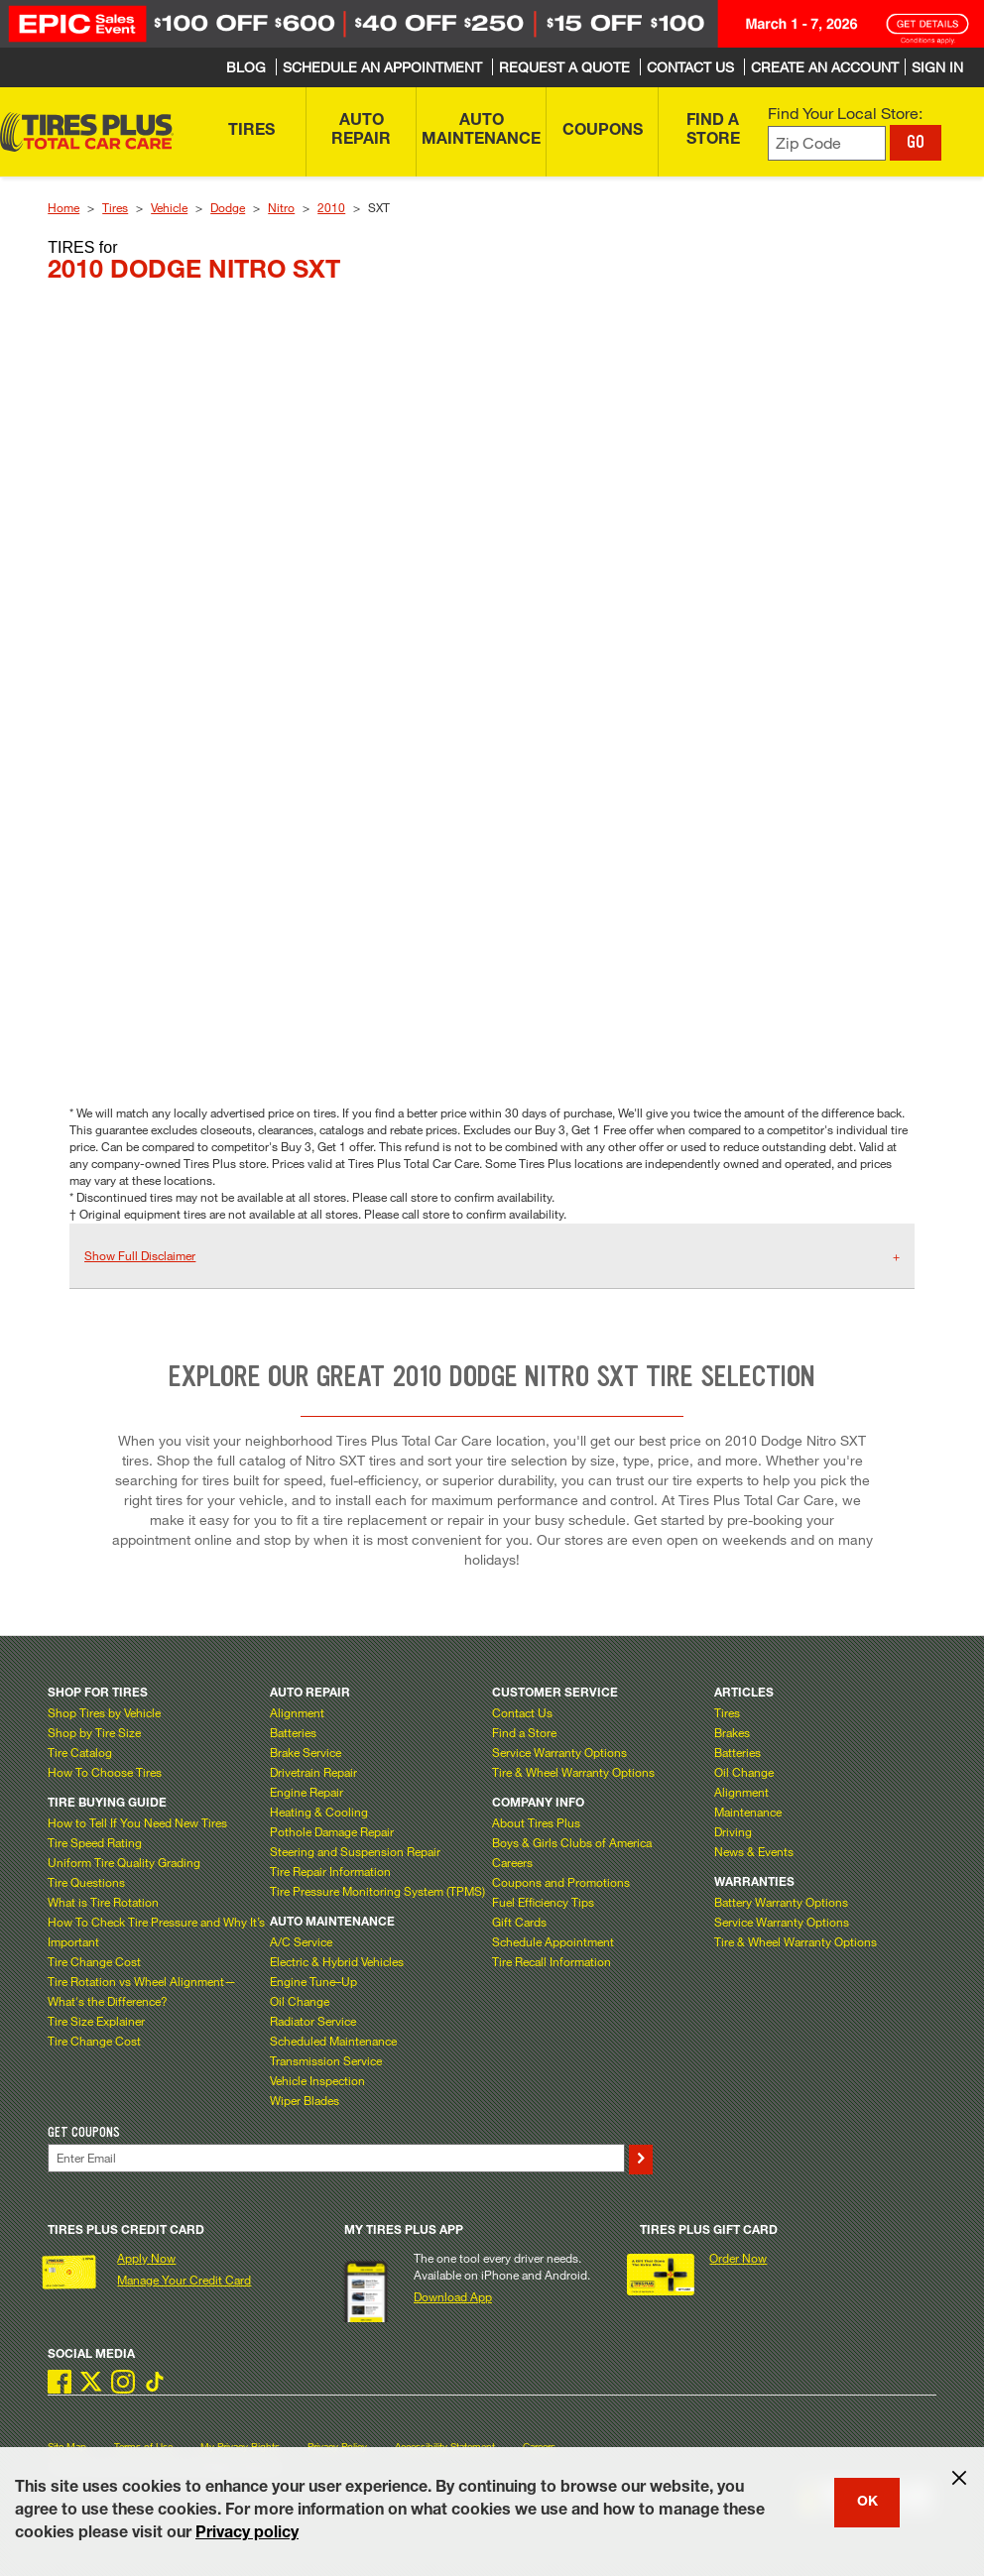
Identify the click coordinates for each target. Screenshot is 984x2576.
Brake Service (305, 1752)
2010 (331, 207)
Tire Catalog (80, 1752)
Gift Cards (519, 1922)
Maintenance (748, 1811)
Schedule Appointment (553, 1941)
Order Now (738, 2258)
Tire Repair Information (330, 1871)
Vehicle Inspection (317, 2080)
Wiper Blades (304, 2100)
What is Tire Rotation (103, 1902)
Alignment (297, 1712)
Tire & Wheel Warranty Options (573, 1772)
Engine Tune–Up (313, 1981)
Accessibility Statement (445, 2446)
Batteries (293, 1732)
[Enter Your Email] (336, 2158)
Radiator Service (313, 2021)
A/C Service (301, 1941)
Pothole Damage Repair (332, 1831)
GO (915, 142)
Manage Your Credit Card (184, 2279)
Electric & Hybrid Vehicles (337, 1961)
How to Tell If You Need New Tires (137, 1822)
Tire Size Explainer (96, 2021)
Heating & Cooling (319, 1811)
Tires (115, 207)
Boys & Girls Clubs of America (572, 1842)
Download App (453, 2296)
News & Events (754, 1851)
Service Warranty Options (559, 1752)
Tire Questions (86, 1882)
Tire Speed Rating (95, 1842)
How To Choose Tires (105, 1772)
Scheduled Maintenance (333, 2041)
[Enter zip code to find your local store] (827, 143)
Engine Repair (306, 1792)
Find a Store (524, 1732)
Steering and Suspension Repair (355, 1851)
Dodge (227, 207)
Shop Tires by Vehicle (104, 1712)
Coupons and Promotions (561, 1882)
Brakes (732, 1732)
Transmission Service (326, 2060)
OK (867, 2503)
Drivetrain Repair (313, 1772)
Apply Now (146, 2258)
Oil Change (299, 2001)
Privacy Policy (337, 2446)
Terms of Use (143, 2446)
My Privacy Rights (240, 2446)
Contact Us (522, 1712)
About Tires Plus (536, 1822)
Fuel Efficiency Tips (543, 1902)
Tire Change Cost (94, 1961)
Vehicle (169, 207)
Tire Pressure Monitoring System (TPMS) (377, 1891)
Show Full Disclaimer (139, 1255)
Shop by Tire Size (94, 1732)
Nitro (281, 207)
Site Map (67, 2446)
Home (63, 207)
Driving (733, 1831)
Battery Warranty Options (781, 1902)
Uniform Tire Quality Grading (124, 1862)
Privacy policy (247, 2534)
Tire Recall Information (551, 1961)
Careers (512, 1862)
